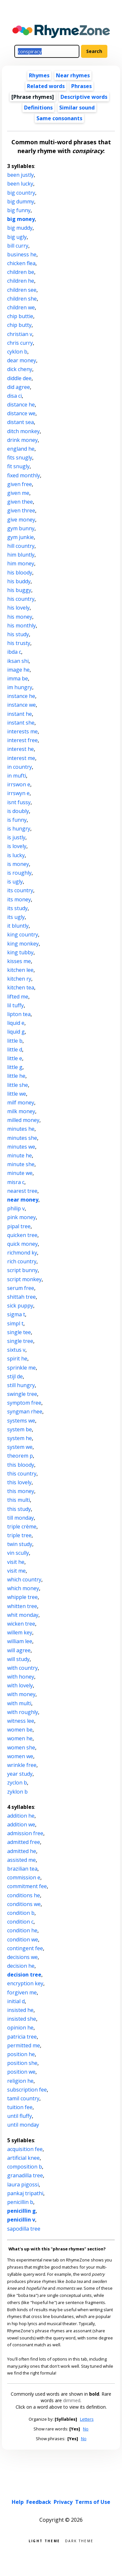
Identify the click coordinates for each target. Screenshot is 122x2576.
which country (24, 1579)
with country (22, 1667)
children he (20, 280)
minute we (20, 1173)
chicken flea (21, 263)
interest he (20, 749)
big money (21, 219)
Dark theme (79, 2540)
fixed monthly (23, 475)
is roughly (19, 872)
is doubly (18, 811)
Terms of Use (92, 2501)
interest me (21, 758)
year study (20, 1773)
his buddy (19, 581)
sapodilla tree (23, 2228)
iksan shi (18, 660)
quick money (22, 1243)
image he (18, 669)
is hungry (18, 828)
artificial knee (23, 2157)
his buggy (19, 590)
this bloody (20, 1464)
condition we (22, 1939)
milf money (20, 1102)
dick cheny (19, 369)
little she (17, 1084)
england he (20, 448)
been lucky (20, 183)
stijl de (15, 1376)
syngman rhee (24, 1411)
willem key (19, 1632)
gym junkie (20, 537)
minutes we (21, 1146)
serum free (20, 1288)
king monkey (23, 943)
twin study (19, 1544)
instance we (21, 704)
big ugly (17, 236)
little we (16, 1093)
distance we (21, 413)
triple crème (21, 1526)
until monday (23, 2124)
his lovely (18, 607)
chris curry (20, 342)
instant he (19, 713)
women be (20, 1729)
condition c (20, 1921)
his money (19, 616)
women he (20, 1738)
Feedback (38, 2501)
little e (14, 1058)
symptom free (24, 1402)
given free (19, 484)
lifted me (17, 996)
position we (21, 2071)
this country (21, 1473)
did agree (18, 387)
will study (18, 1659)
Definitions (38, 107)
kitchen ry (19, 978)
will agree (19, 1650)
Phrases (81, 86)
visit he (15, 1561)
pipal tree (19, 1226)
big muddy (20, 227)
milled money (23, 1120)
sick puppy (20, 1305)
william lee (19, 1641)
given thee (20, 501)
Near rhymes (73, 75)
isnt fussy (19, 802)
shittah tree (21, 1296)
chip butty (19, 324)
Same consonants (59, 118)
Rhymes (39, 75)
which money (23, 1588)
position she (22, 2063)
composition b (24, 2166)
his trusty (18, 643)
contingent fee (25, 1948)
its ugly (16, 917)
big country (21, 192)
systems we (21, 1420)
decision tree (24, 1974)
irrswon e (18, 784)
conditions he (23, 1895)
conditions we (24, 1904)
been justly (20, 174)
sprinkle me (21, 1367)
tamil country (23, 2098)
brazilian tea (22, 1868)
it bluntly (18, 925)
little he (16, 1075)
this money (20, 1491)
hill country (20, 545)
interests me (22, 731)
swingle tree (22, 1393)
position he (21, 2054)
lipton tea (19, 1014)
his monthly (21, 625)
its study (17, 908)
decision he (20, 1965)
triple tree (19, 1535)
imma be (17, 678)
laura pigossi (23, 2184)
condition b (20, 1912)
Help (18, 2501)
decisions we (22, 1957)
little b (14, 1040)
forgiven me (22, 1992)
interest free (22, 740)
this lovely (19, 1482)
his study (18, 634)
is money (18, 864)
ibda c (14, 651)
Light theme (44, 2540)
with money (21, 1694)
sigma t (16, 1314)
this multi (18, 1499)
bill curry (17, 245)
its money (19, 899)
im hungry (19, 687)
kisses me (19, 961)
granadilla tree (25, 2175)
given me (18, 492)
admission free (25, 1833)
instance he (21, 696)
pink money (21, 1217)
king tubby (20, 952)
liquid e (15, 1022)
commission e (23, 1877)
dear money (21, 360)
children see (21, 289)
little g (14, 1067)
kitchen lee (20, 969)
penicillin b (20, 2202)
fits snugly (19, 457)
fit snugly (18, 466)
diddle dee (19, 378)
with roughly (22, 1712)
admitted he (21, 1851)
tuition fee (20, 2107)
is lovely (16, 846)
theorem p (20, 1455)
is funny (17, 819)
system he (19, 1438)
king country (22, 934)
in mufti (16, 775)
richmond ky (22, 1252)
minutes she (22, 1137)
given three (21, 510)
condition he (22, 1930)
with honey (20, 1676)
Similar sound (77, 107)
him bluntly (20, 554)
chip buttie (20, 316)
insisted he (20, 2010)
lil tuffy (15, 1005)
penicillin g (21, 2210)
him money (20, 563)
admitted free (23, 1842)
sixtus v (16, 1349)
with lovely (20, 1685)
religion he (20, 2080)
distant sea (20, 422)
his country (20, 598)
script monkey (24, 1279)
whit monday (22, 1614)
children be (20, 272)
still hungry (21, 1385)
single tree (20, 1341)
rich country (21, 1261)
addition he (20, 1815)
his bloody (19, 572)
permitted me (23, 2045)
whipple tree (22, 1597)
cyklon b (17, 351)
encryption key (25, 1983)
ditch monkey (23, 431)
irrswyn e (18, 793)
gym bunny (20, 528)
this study (19, 1509)
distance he (21, 404)
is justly (16, 837)
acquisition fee (25, 2149)
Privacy (63, 2501)
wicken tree (21, 1623)
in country (19, 766)
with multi (19, 1703)
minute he (19, 1155)
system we (20, 1446)
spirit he (17, 1358)
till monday (20, 1517)
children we (21, 307)
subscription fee (27, 2089)
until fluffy (19, 2115)
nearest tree (22, 1190)
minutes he (20, 1128)
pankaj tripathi (25, 2193)
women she (21, 1747)
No (85, 2429)
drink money (22, 440)
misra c (15, 1182)
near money (22, 1199)
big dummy (20, 201)
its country (20, 890)
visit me (16, 1570)
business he (21, 254)
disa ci (14, 395)
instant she (20, 722)
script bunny (22, 1270)
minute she (20, 1164)
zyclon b (17, 1782)
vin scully (18, 1552)
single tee (19, 1332)
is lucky (16, 855)
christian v (19, 334)
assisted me (21, 1859)
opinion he (20, 2027)
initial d (16, 2001)
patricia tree (22, 2036)
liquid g (16, 1031)
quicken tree (22, 1235)
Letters (87, 2419)
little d (14, 1049)
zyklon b (17, 1791)
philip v (16, 1208)
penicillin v (21, 2219)
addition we (21, 1824)
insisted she (21, 2018)
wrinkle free (21, 1765)
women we (20, 1756)
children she (22, 298)
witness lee (20, 1720)
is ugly (15, 881)
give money (21, 519)
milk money (21, 1111)
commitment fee (27, 1886)
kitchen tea (20, 987)
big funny (19, 210)
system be (19, 1429)
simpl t (15, 1323)
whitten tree (22, 1606)
